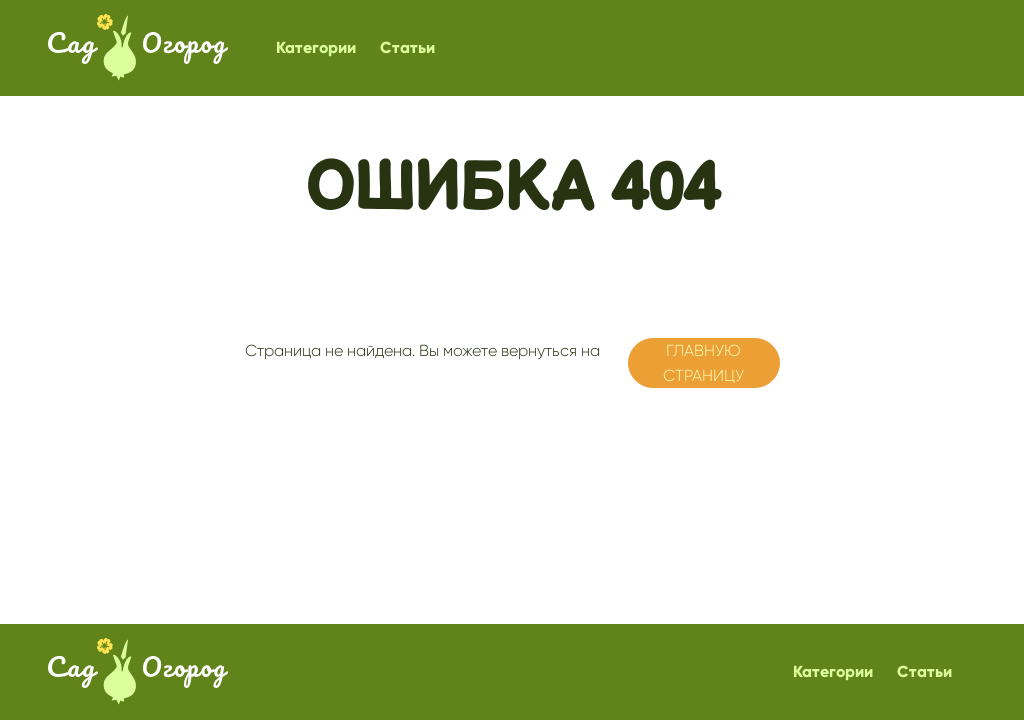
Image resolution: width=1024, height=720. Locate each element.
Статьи (407, 47)
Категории (316, 47)
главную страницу (703, 363)
